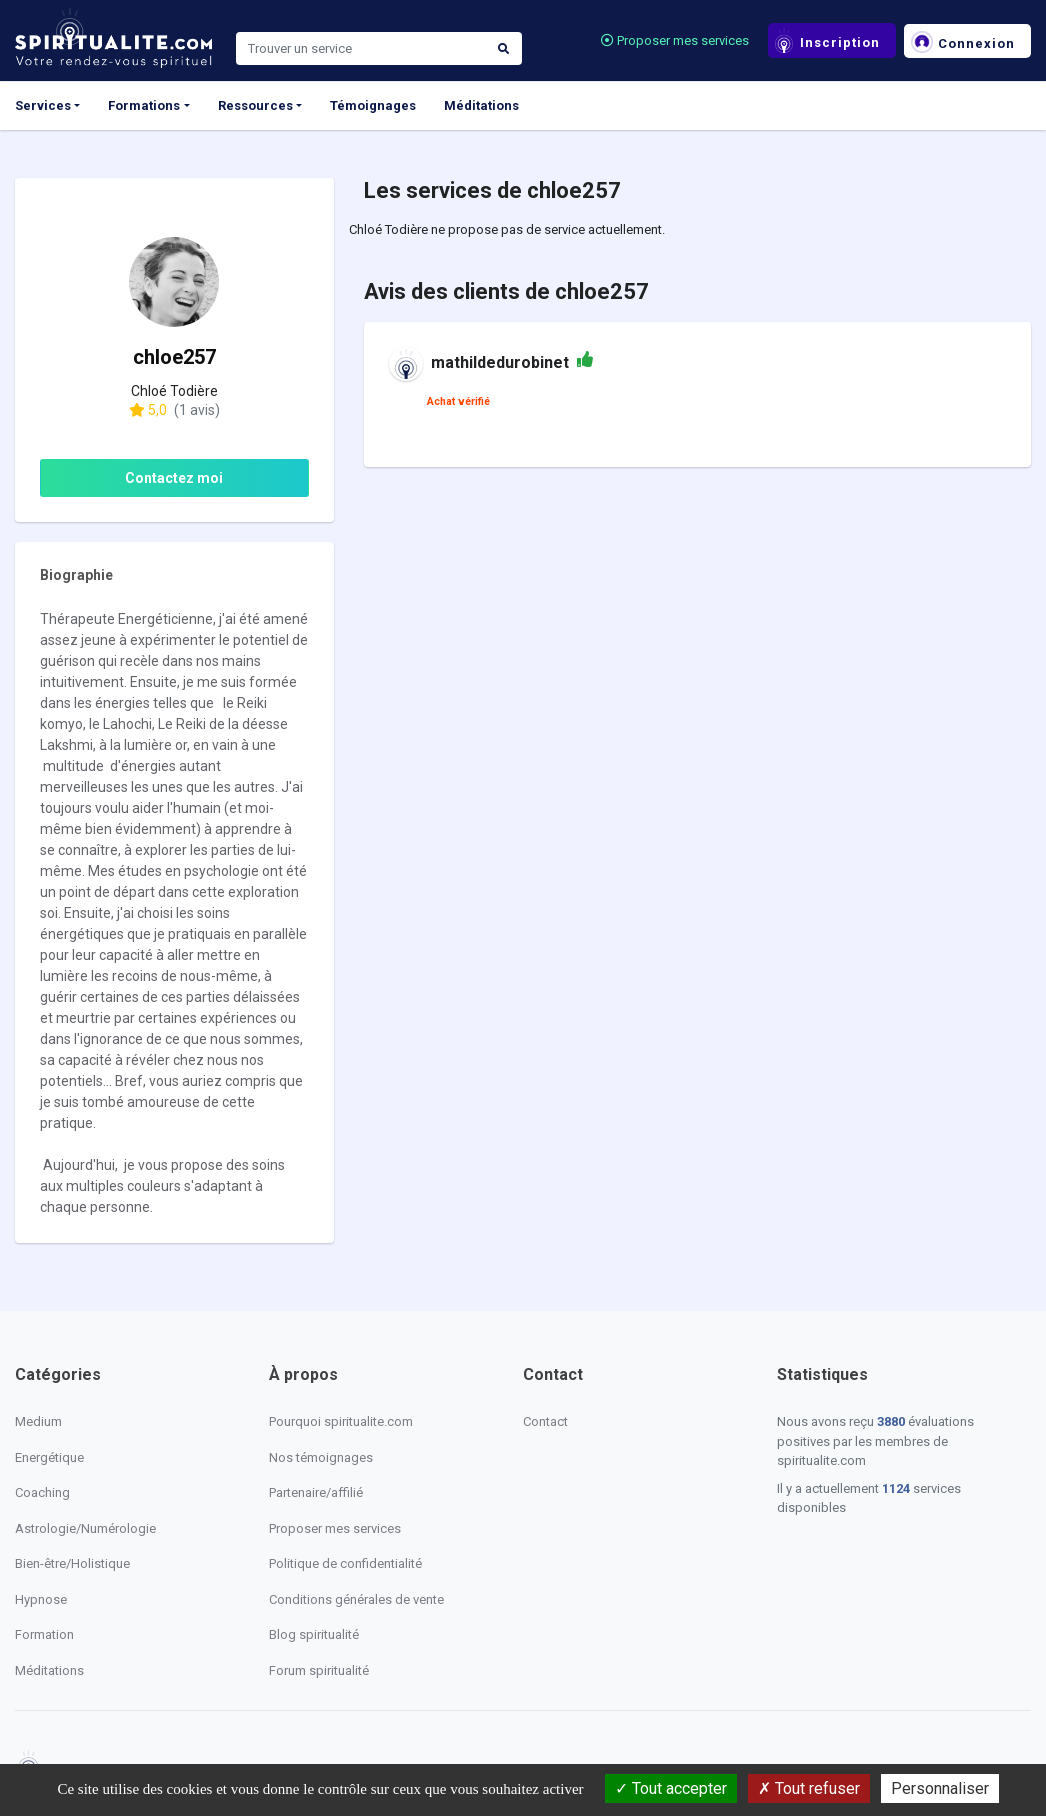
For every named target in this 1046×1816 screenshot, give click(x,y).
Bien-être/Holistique (72, 1563)
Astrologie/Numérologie (85, 1528)
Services (43, 105)
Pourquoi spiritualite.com (341, 1421)
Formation (44, 1634)
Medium (38, 1421)
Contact (545, 1421)
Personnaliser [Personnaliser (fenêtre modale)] (940, 1788)
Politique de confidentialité (345, 1563)
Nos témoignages (321, 1457)
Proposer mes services (675, 40)
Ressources (255, 105)
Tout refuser (809, 1788)
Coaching (42, 1492)
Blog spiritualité (314, 1634)
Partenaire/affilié (316, 1492)
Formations (144, 105)
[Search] (361, 49)
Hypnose (41, 1599)
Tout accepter (671, 1788)
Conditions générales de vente (356, 1599)
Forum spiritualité (319, 1670)
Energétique (49, 1457)
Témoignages (373, 105)
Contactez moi (174, 478)
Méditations (481, 105)
